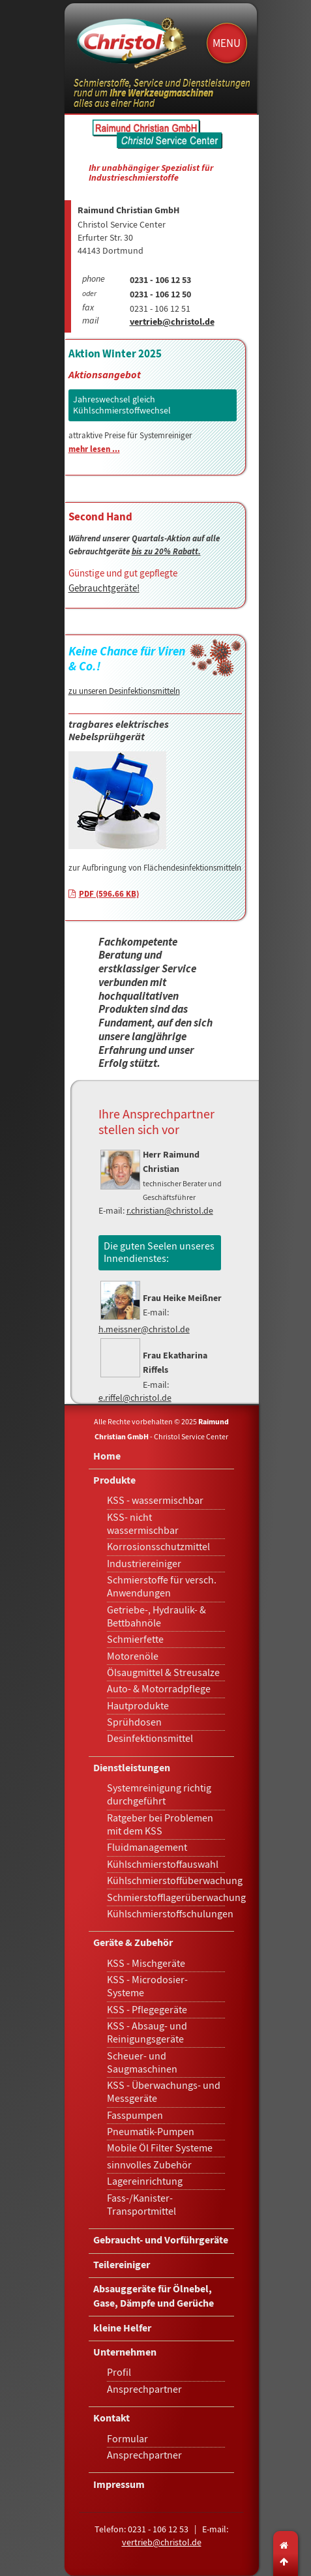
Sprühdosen (134, 1722)
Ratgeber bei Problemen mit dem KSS (160, 1825)
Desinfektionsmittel (150, 1738)
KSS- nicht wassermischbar (143, 1524)
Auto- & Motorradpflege (159, 1689)
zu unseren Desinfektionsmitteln (124, 691)
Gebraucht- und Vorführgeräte (160, 2241)
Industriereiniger (144, 1563)
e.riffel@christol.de (134, 1397)
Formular (127, 2439)
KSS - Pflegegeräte (147, 2009)
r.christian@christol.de (169, 1210)
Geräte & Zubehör (133, 1944)
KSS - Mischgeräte (146, 1963)
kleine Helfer (122, 2329)
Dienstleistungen (131, 1769)
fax (88, 308)
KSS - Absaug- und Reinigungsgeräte (147, 2033)
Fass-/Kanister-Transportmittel (141, 2205)
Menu (227, 43)
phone (93, 279)
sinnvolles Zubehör (149, 2165)
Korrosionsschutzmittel (158, 1546)
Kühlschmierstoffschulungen (170, 1914)
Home (107, 1457)
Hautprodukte (138, 1706)
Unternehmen (124, 2353)
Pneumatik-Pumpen (150, 2131)
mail (90, 321)
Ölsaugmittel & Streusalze (163, 1672)
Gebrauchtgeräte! (104, 588)
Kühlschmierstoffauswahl (162, 1864)
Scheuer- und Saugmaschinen (142, 2063)
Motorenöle (132, 1656)
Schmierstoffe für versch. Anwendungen (161, 1587)
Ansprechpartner (144, 2389)
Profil (119, 2372)
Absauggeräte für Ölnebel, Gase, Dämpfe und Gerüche (153, 2297)
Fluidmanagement (147, 1847)
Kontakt (111, 2419)
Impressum (119, 2486)
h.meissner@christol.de (144, 1329)
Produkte (114, 1481)
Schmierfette (135, 1639)
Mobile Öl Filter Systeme (160, 2148)
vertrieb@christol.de (172, 323)
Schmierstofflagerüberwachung (176, 1897)
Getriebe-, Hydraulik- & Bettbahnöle (156, 1617)
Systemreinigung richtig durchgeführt (159, 1795)
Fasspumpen (135, 2115)
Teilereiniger (121, 2266)
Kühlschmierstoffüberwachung (175, 1880)
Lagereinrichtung (145, 2181)
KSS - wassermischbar (155, 1500)
